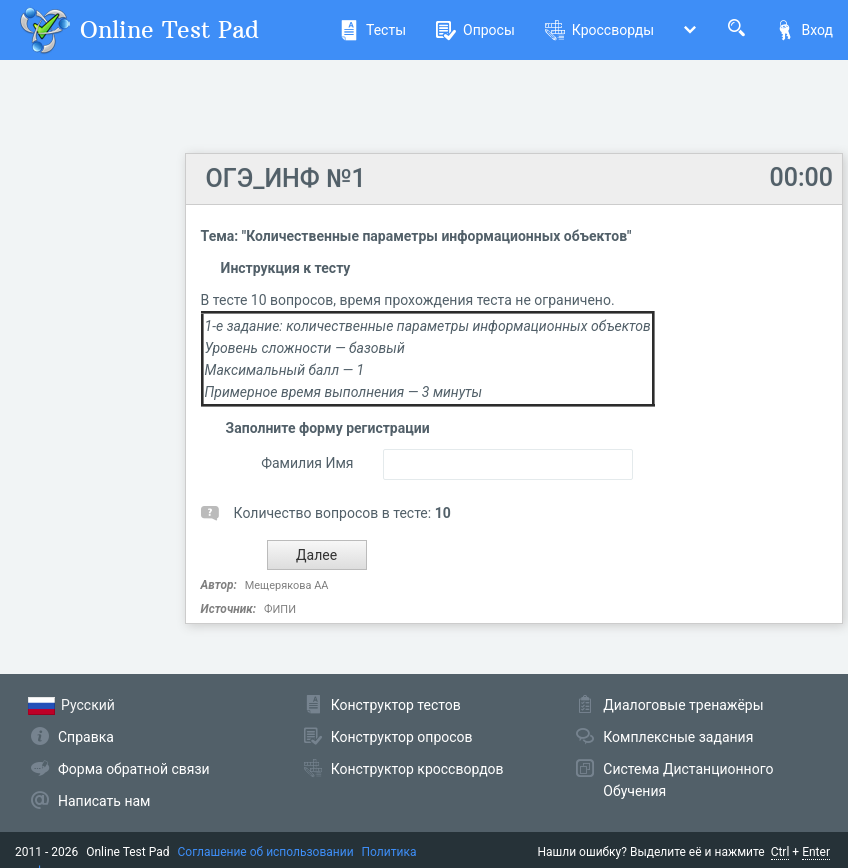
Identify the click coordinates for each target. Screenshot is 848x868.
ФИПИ (280, 609)
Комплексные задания (678, 737)
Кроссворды (599, 30)
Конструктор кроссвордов (417, 769)
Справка (86, 737)
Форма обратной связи (134, 769)
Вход (804, 30)
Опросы (475, 30)
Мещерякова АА (287, 585)
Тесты (372, 30)
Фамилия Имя (307, 463)
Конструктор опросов (402, 737)
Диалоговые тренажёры (683, 705)
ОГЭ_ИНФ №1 (286, 178)
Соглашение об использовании (266, 852)
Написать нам (104, 801)
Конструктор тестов (396, 705)
